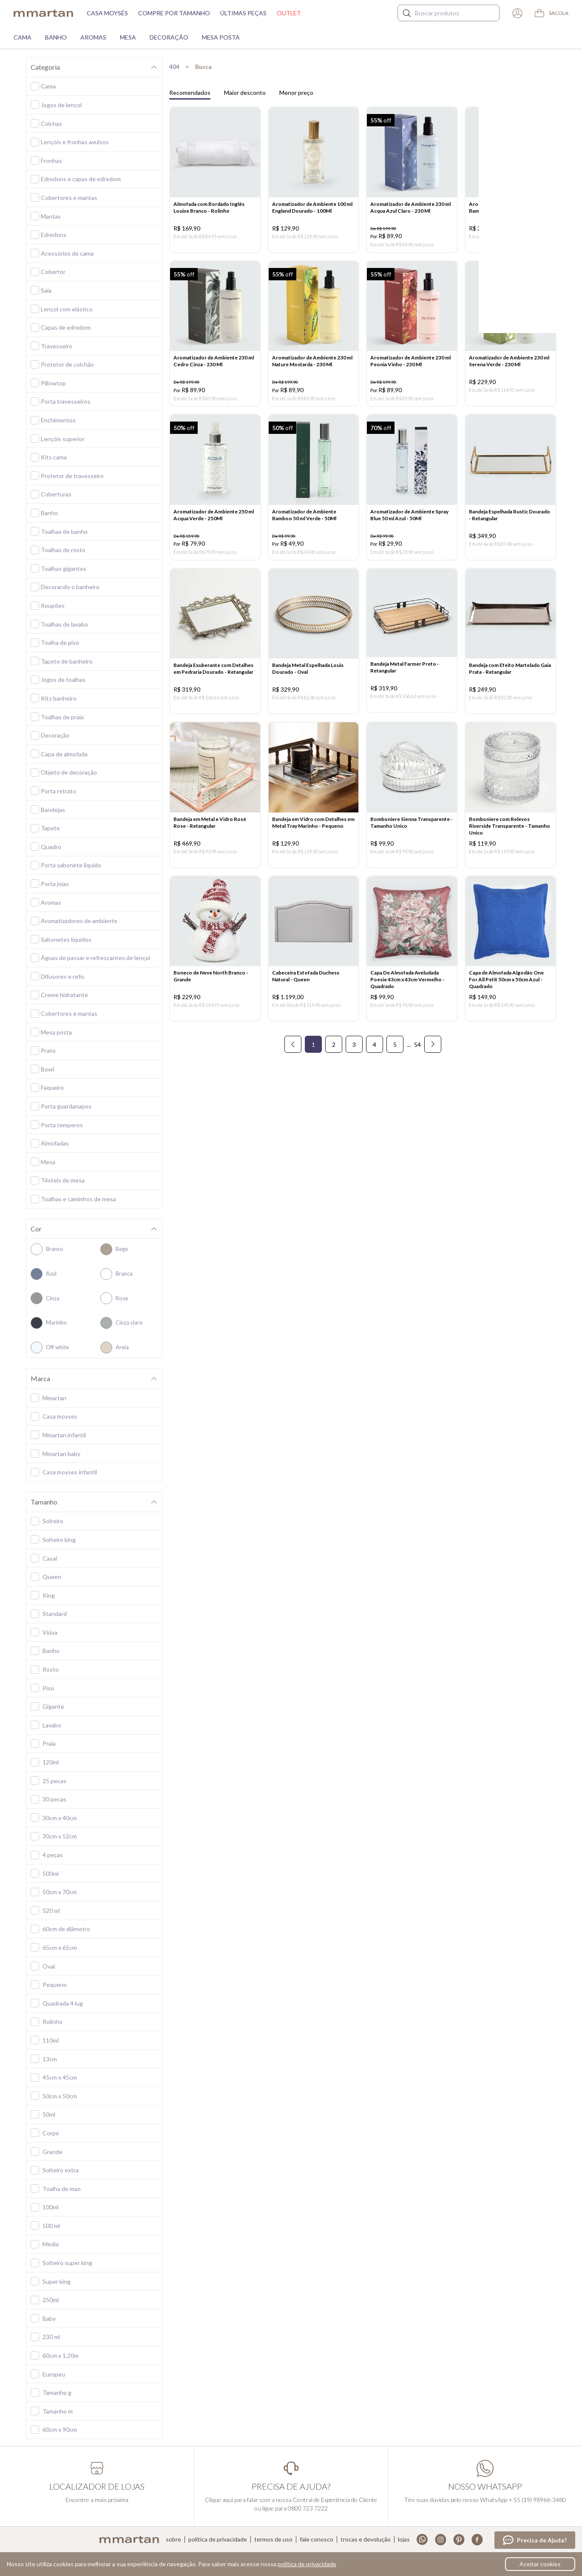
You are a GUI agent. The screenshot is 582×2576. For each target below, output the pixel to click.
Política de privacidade (217, 2539)
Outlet (289, 13)
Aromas (93, 37)
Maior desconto (245, 92)
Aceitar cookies (540, 2563)
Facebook (477, 2539)
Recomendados (189, 92)
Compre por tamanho (174, 13)
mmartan (43, 13)
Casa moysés (107, 13)
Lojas (404, 2539)
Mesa (128, 37)
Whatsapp (422, 2539)
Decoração (169, 37)
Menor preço (296, 92)
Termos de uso (273, 2539)
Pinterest (459, 2539)
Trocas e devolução (366, 2539)
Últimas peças (243, 13)
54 (417, 1062)
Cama (22, 37)
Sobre (173, 2539)
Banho (56, 37)
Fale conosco (316, 2539)
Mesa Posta (221, 37)
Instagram (440, 2539)
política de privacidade (307, 2563)
